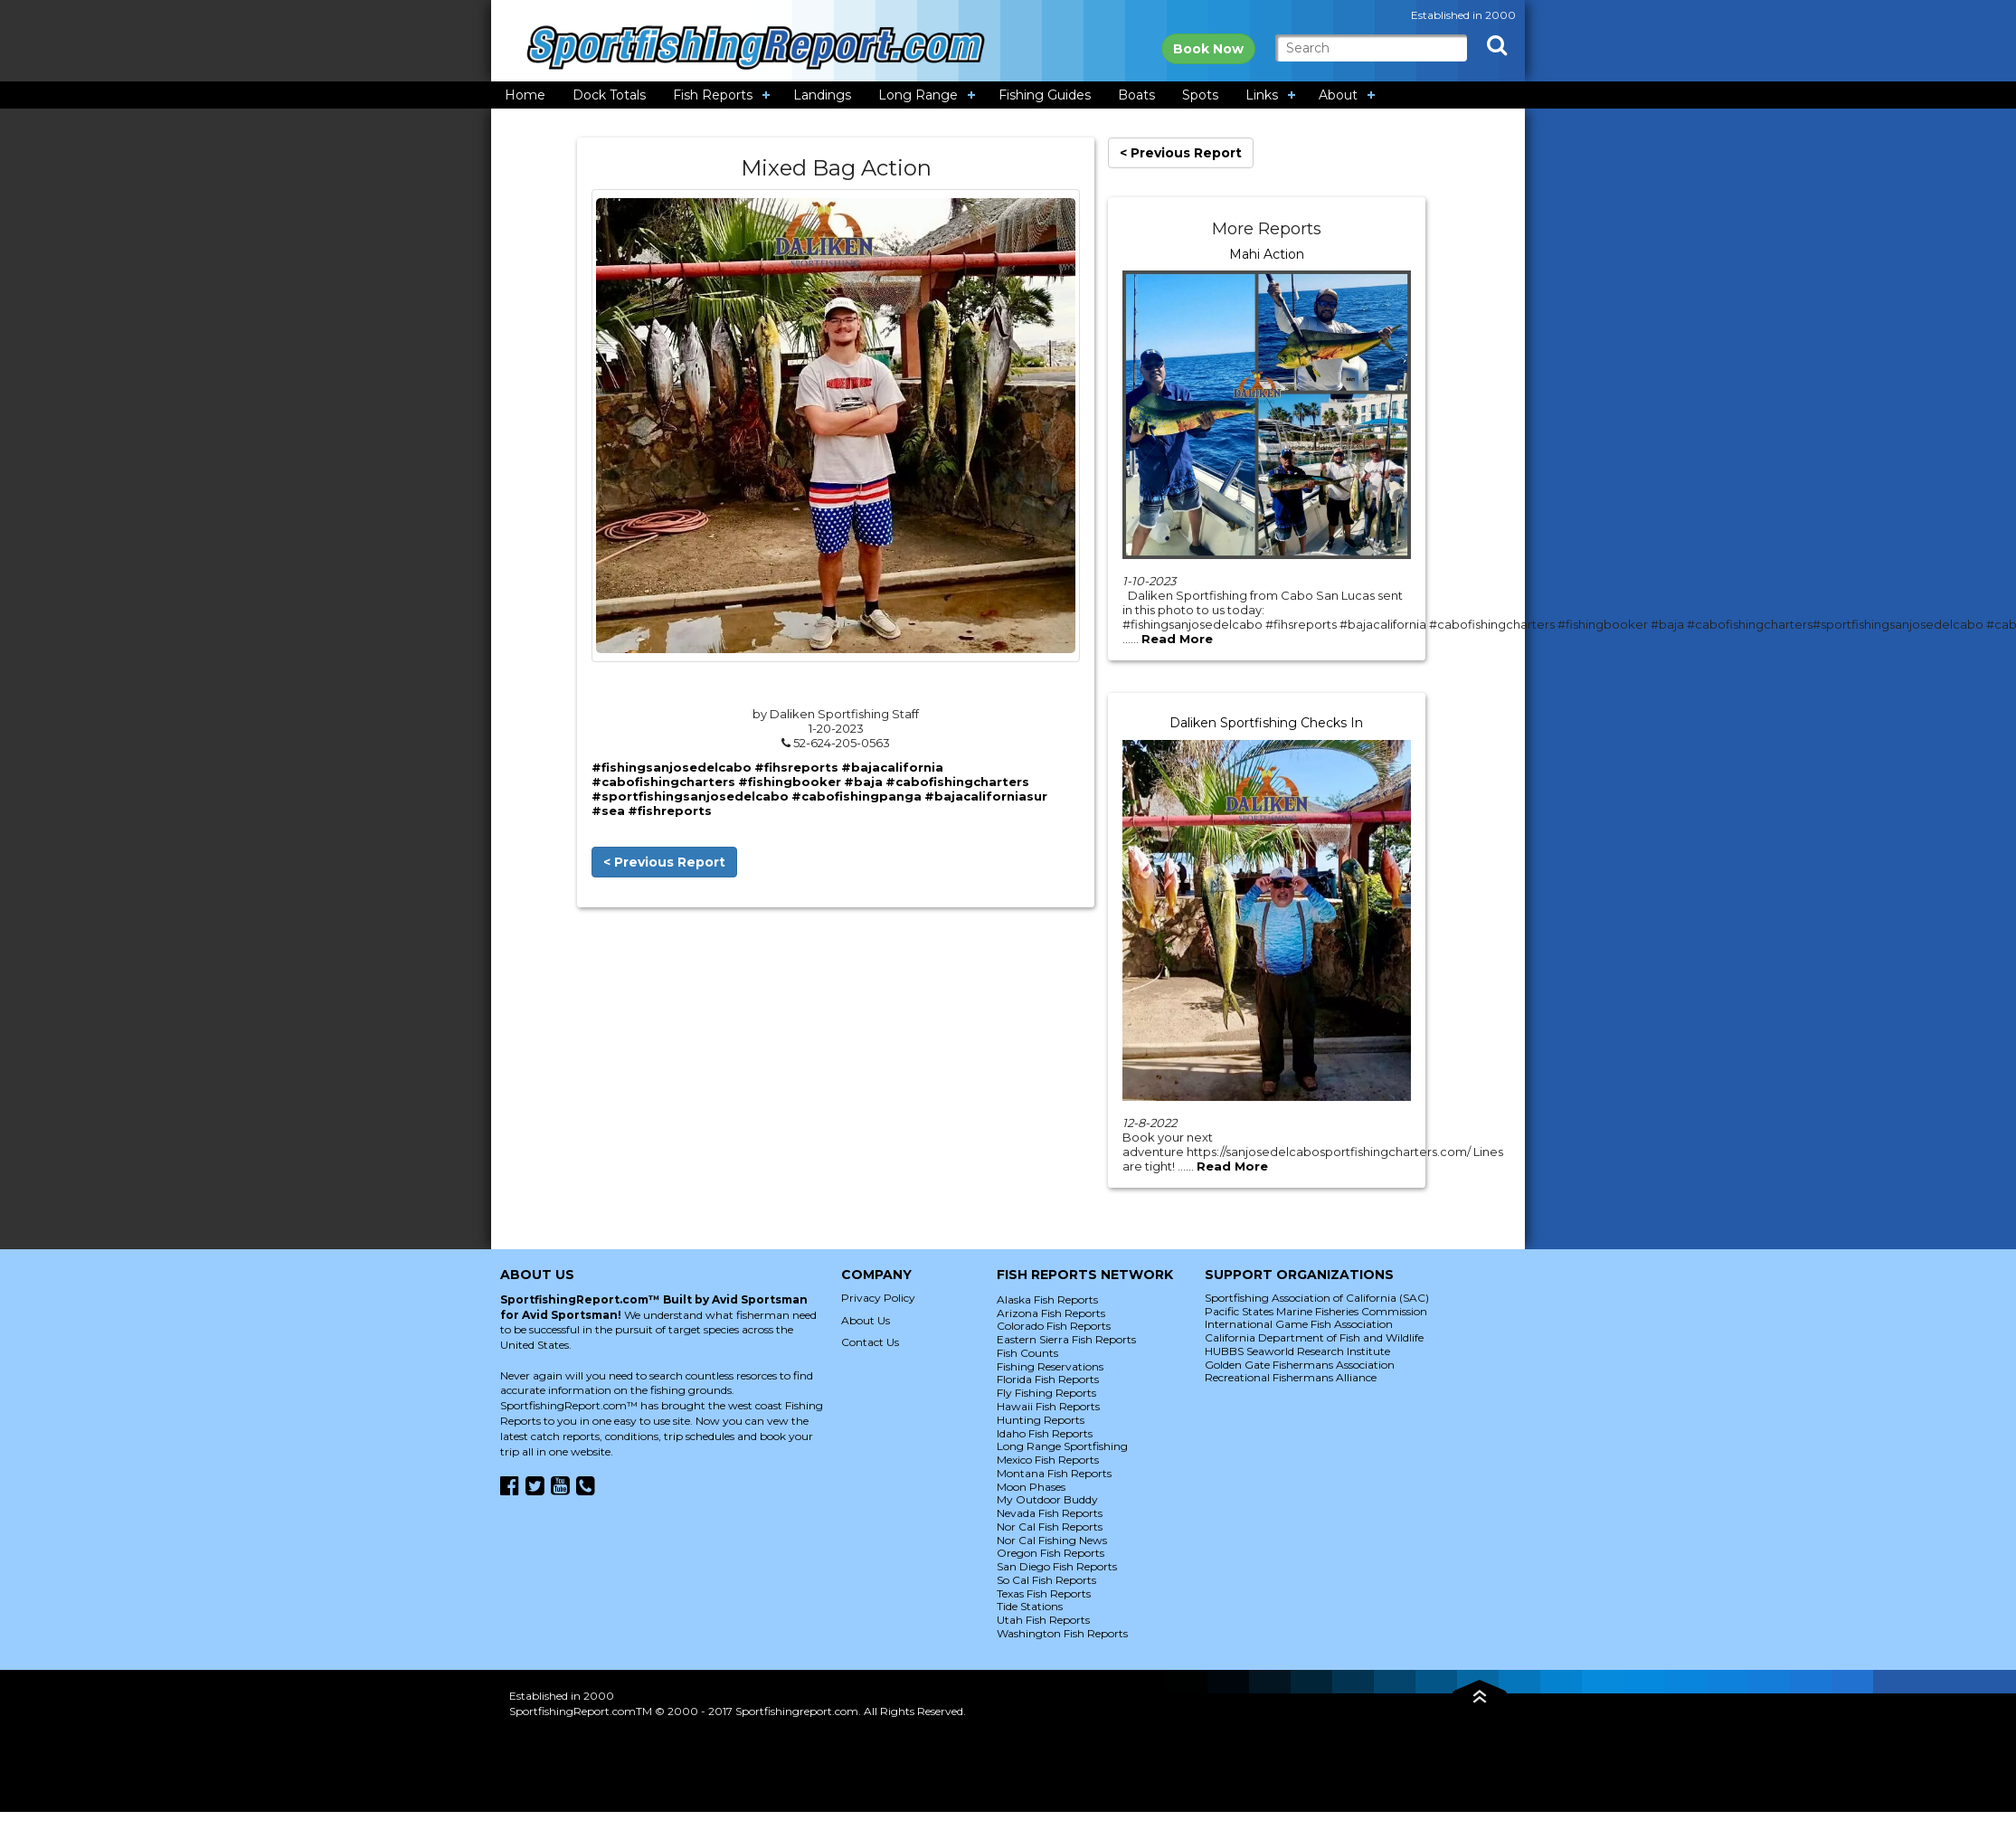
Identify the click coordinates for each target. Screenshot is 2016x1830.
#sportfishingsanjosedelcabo (690, 796)
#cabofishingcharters (663, 781)
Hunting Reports (1040, 1420)
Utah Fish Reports (1043, 1619)
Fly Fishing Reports (1046, 1392)
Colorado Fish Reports (1054, 1325)
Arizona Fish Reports (1051, 1313)
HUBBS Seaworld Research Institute (1297, 1351)
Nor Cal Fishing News (1052, 1540)
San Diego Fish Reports (1057, 1566)
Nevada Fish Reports (1050, 1513)
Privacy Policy (878, 1297)
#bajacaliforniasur (985, 796)
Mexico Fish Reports (1048, 1459)
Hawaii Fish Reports (1048, 1406)
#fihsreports (796, 767)
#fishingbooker (789, 781)
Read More (1177, 638)
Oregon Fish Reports (1050, 1553)
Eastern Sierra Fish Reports (1066, 1339)
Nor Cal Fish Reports (1050, 1526)
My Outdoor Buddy (1047, 1499)
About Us (865, 1320)
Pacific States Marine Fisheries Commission (1316, 1311)
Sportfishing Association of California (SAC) (1317, 1297)
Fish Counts (1027, 1353)
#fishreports (670, 810)
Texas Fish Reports (1044, 1593)
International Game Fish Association (1299, 1324)
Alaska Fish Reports (1047, 1299)
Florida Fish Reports (1048, 1379)
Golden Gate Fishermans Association (1300, 1364)
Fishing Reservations (1050, 1366)
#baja (863, 781)
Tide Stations (1030, 1606)
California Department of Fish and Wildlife (1314, 1337)
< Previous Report (664, 862)
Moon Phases (1031, 1486)
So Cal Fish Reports (1046, 1580)
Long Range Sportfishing (1062, 1446)
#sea (608, 810)
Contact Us (870, 1342)
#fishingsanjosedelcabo (672, 767)
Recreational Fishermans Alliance (1291, 1377)
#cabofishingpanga (856, 796)
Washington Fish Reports (1062, 1633)
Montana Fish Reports (1054, 1473)
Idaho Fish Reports (1045, 1433)
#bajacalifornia (892, 767)
